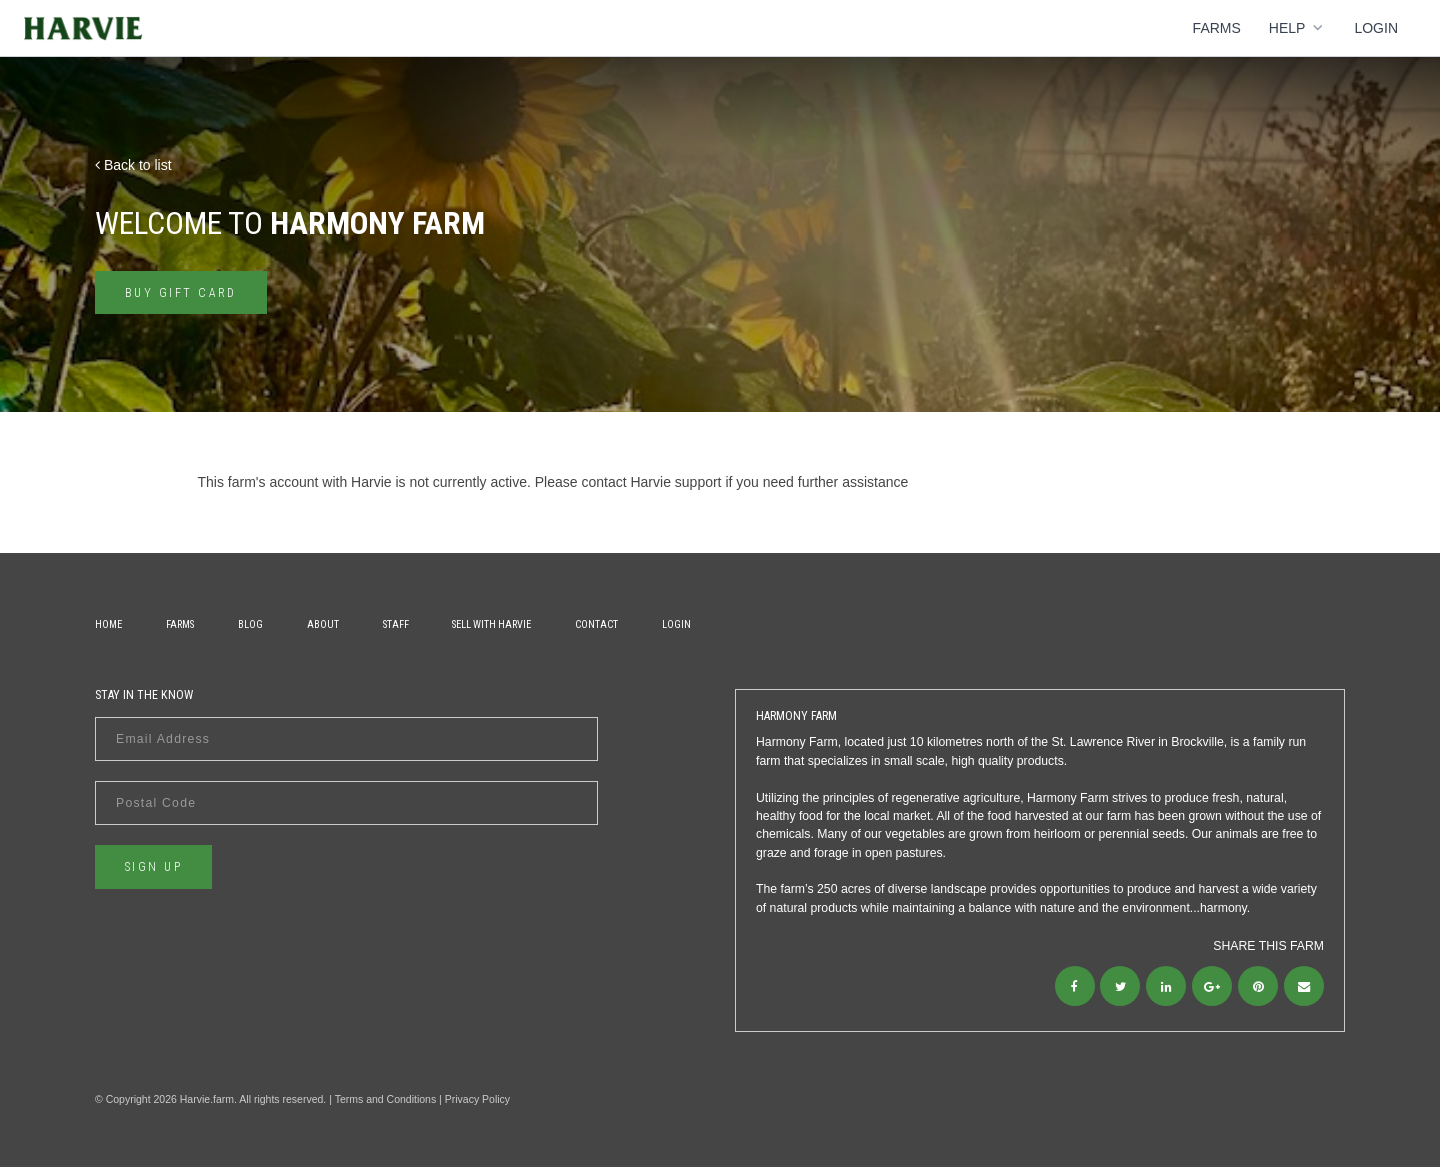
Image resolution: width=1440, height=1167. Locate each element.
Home (108, 624)
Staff (396, 624)
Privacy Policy (477, 1099)
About (323, 624)
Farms (1217, 28)
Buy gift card (181, 293)
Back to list (133, 165)
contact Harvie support (651, 482)
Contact (596, 624)
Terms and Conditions (386, 1099)
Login (1376, 28)
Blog (250, 624)
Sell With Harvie (491, 624)
